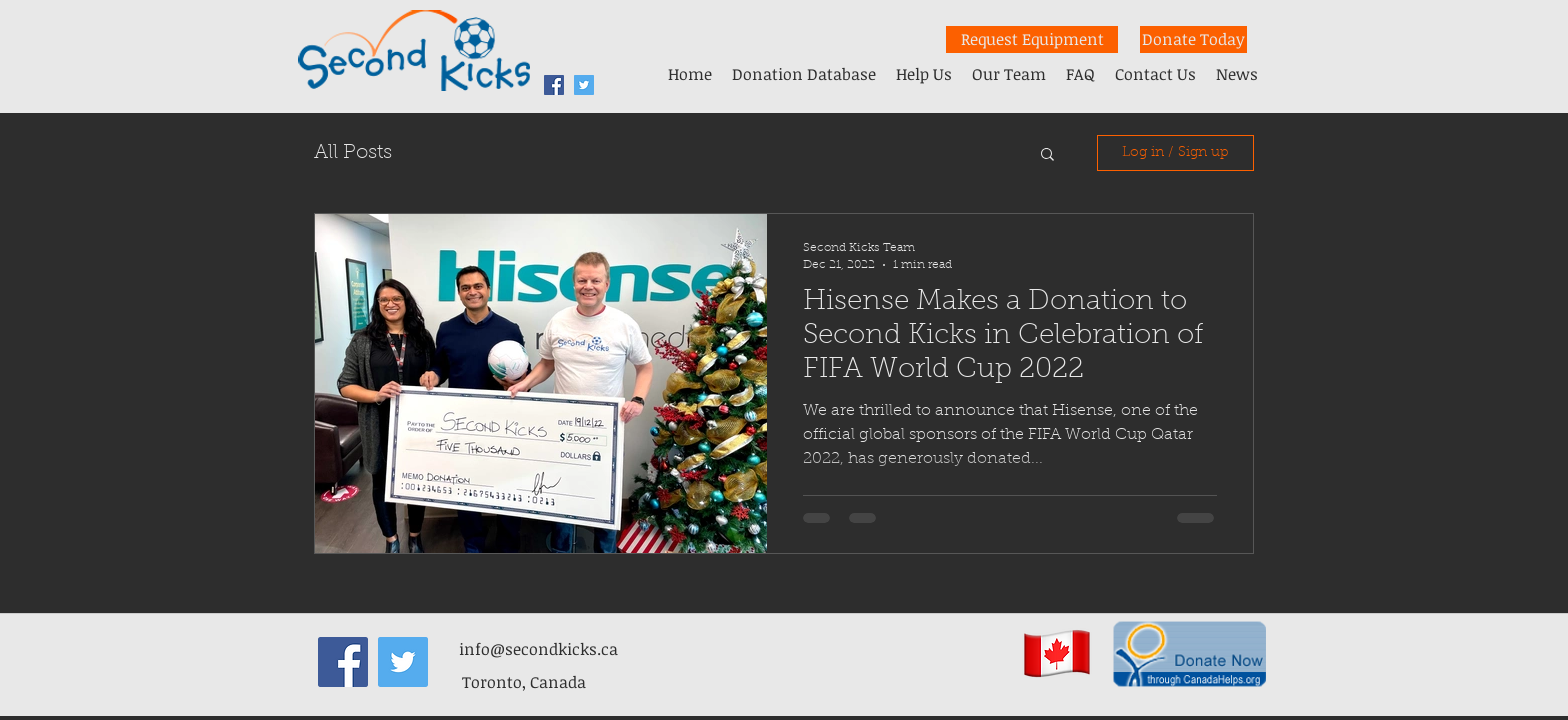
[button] (1047, 155)
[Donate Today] (1193, 39)
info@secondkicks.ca (538, 649)
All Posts (353, 153)
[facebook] (554, 85)
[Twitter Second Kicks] (584, 85)
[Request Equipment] (1032, 39)
